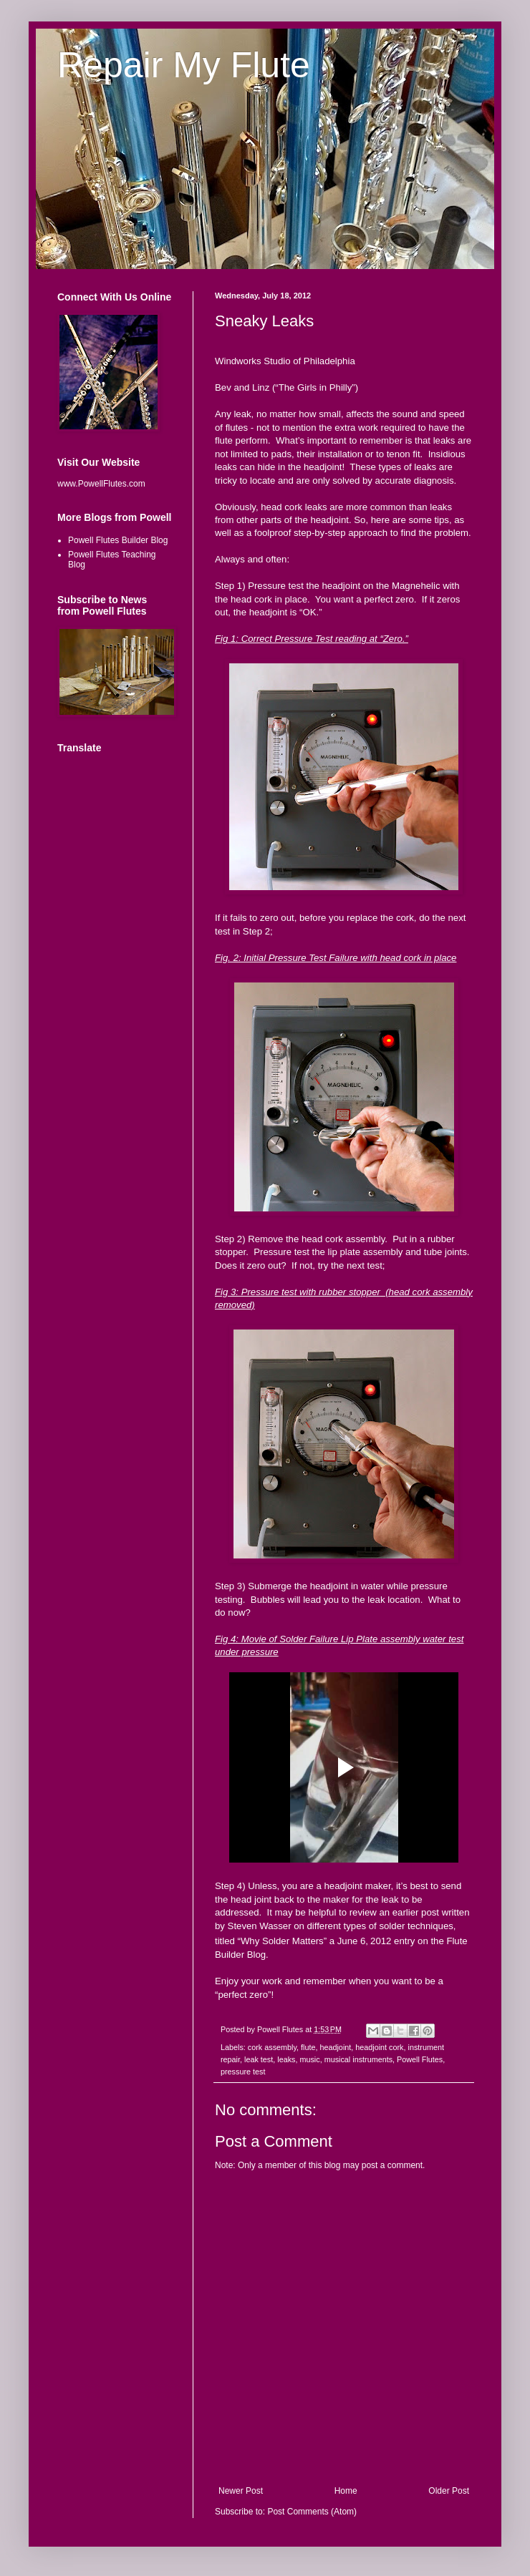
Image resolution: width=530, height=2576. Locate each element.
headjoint (335, 2047)
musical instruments (358, 2059)
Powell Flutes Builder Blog (118, 540)
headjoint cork (379, 2047)
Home (345, 2491)
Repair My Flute (183, 65)
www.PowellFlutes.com (101, 484)
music (309, 2059)
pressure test (243, 2071)
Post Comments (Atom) (312, 2512)
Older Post (448, 2491)
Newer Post (240, 2491)
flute (308, 2047)
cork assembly (272, 2047)
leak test (258, 2059)
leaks (286, 2059)
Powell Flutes (420, 2059)
